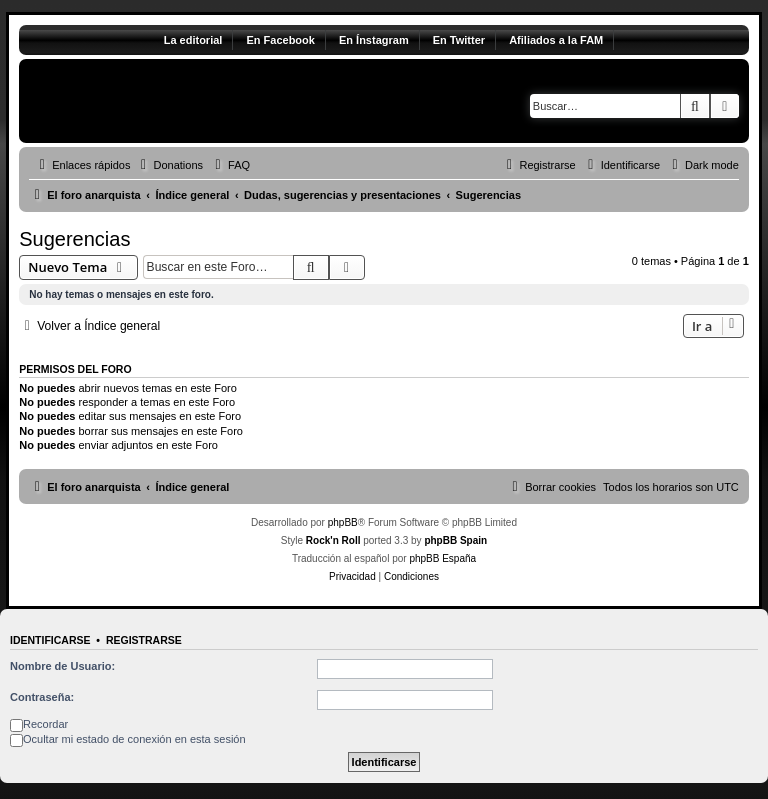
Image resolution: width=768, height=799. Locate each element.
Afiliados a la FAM (556, 40)
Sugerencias (74, 239)
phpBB (343, 522)
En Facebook (280, 40)
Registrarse (144, 640)
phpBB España (442, 558)
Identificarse (50, 640)
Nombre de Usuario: (62, 666)
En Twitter (459, 40)
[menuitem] (169, 165)
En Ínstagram (374, 40)
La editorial (193, 40)
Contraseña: (42, 697)
